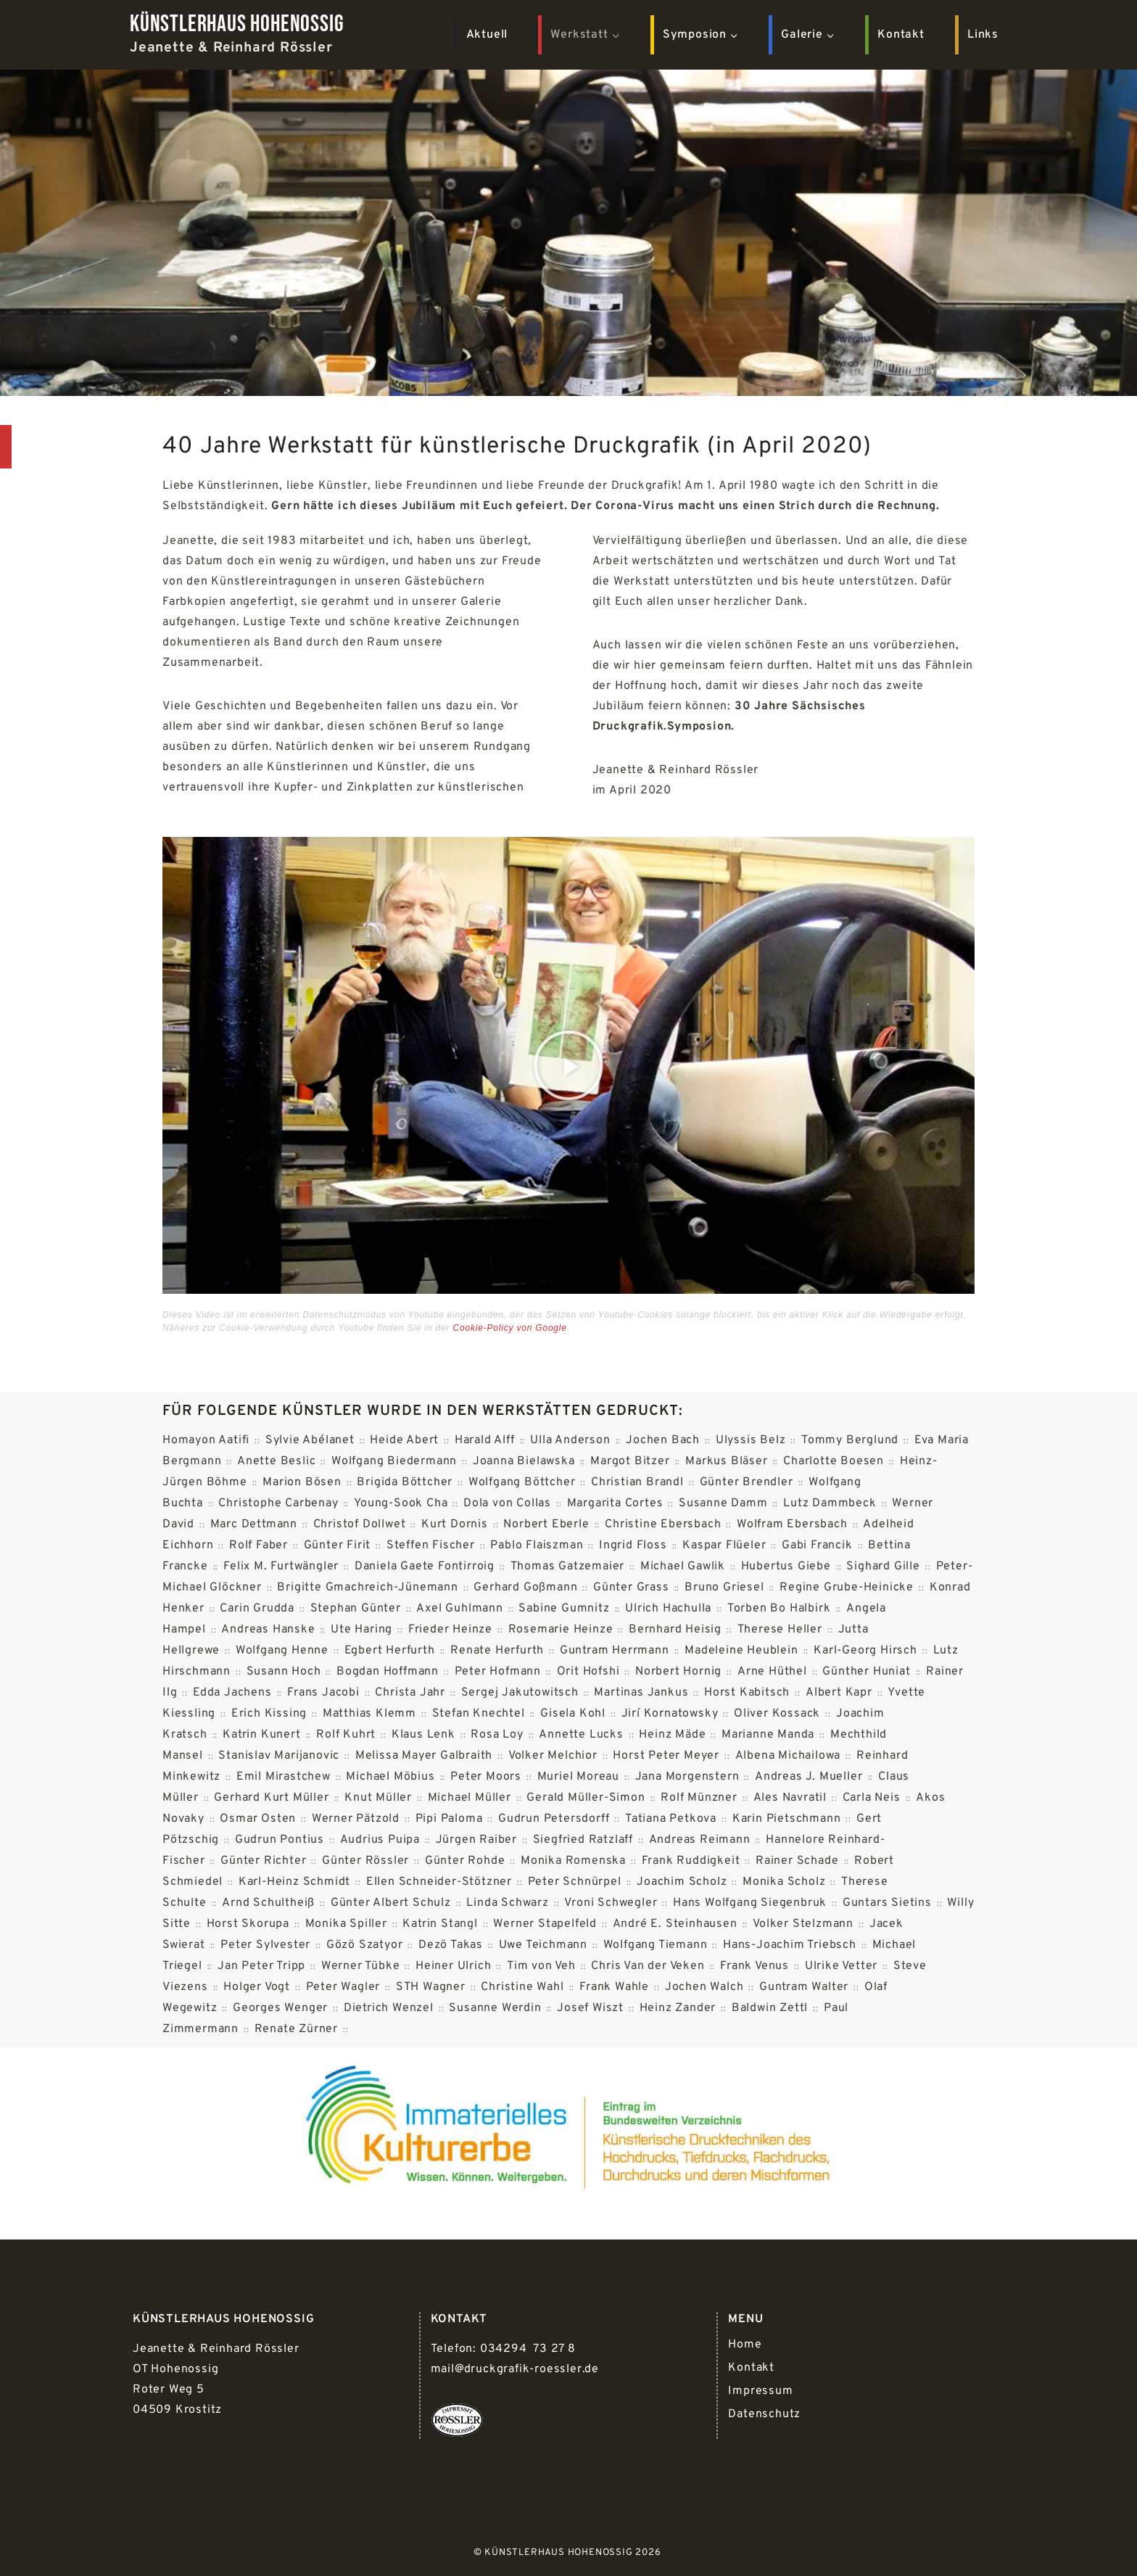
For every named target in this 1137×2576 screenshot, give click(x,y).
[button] (568, 1065)
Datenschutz (764, 2414)
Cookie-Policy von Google (510, 1328)
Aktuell (487, 35)
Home (744, 2344)
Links (983, 35)
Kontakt (901, 35)
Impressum (760, 2391)
